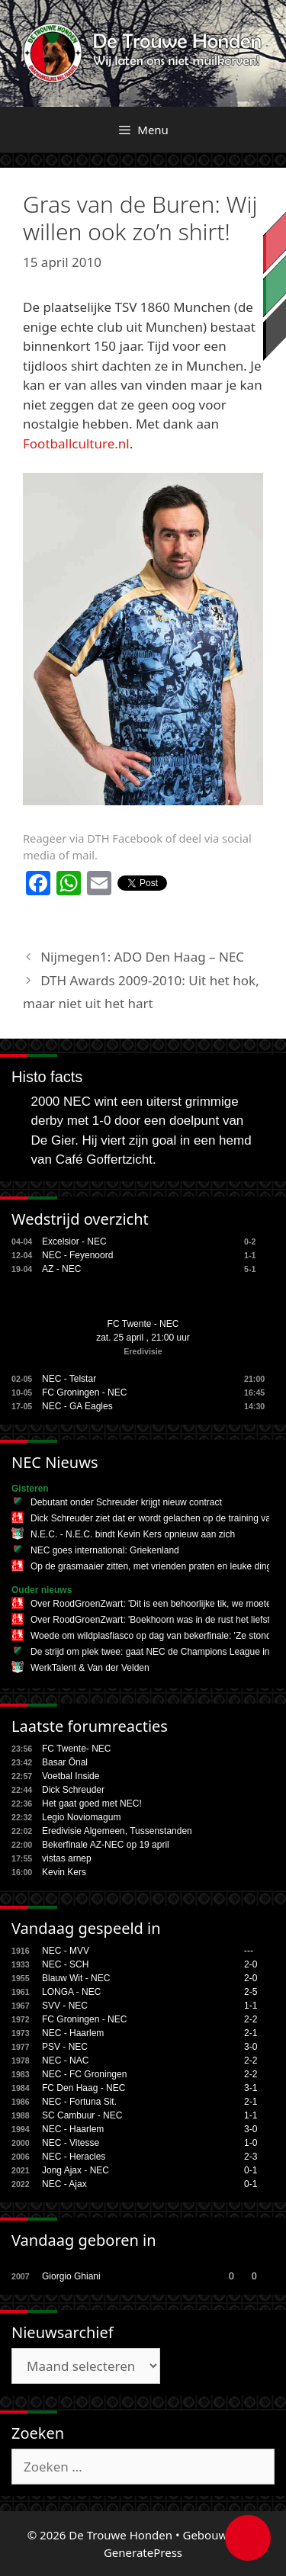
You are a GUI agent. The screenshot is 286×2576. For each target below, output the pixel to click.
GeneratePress (143, 2552)
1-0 (250, 2143)
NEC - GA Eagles (77, 1406)
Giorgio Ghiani (71, 2276)
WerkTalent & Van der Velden (90, 1667)
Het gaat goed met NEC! (92, 1803)
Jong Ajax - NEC (75, 2170)
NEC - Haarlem (73, 2033)
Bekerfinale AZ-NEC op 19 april (105, 1844)
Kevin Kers (64, 1872)
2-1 (250, 2033)
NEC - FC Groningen (84, 2074)
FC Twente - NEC (143, 1324)
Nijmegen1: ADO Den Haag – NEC (142, 956)
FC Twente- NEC (76, 1748)
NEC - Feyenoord (77, 1255)
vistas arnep (67, 1858)
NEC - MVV (65, 1950)
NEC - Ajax (64, 2184)
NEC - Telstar (69, 1378)
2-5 (250, 1992)
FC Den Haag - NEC (83, 2088)
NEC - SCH (65, 1964)
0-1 (250, 2170)
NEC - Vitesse (70, 2143)
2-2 (250, 2019)
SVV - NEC (65, 2005)
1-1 (250, 2005)
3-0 (250, 2046)
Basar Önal (65, 1762)
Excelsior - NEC (74, 1241)
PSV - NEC (65, 2046)
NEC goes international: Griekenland (105, 1550)
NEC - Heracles (73, 2156)
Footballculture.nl (76, 443)
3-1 (250, 2088)
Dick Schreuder (73, 1789)
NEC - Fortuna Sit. (79, 2101)
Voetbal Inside (70, 1776)
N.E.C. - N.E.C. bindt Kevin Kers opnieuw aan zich (133, 1534)
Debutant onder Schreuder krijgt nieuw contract (126, 1502)
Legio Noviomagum (81, 1817)
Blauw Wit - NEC (76, 1978)
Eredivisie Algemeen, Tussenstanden (117, 1831)
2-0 (250, 1964)
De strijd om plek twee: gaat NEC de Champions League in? (153, 1651)
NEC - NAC (65, 2060)
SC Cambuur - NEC (82, 2115)
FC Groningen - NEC (84, 1392)
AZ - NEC (61, 1269)
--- (248, 1950)
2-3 (250, 2156)
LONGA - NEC (71, 1992)
